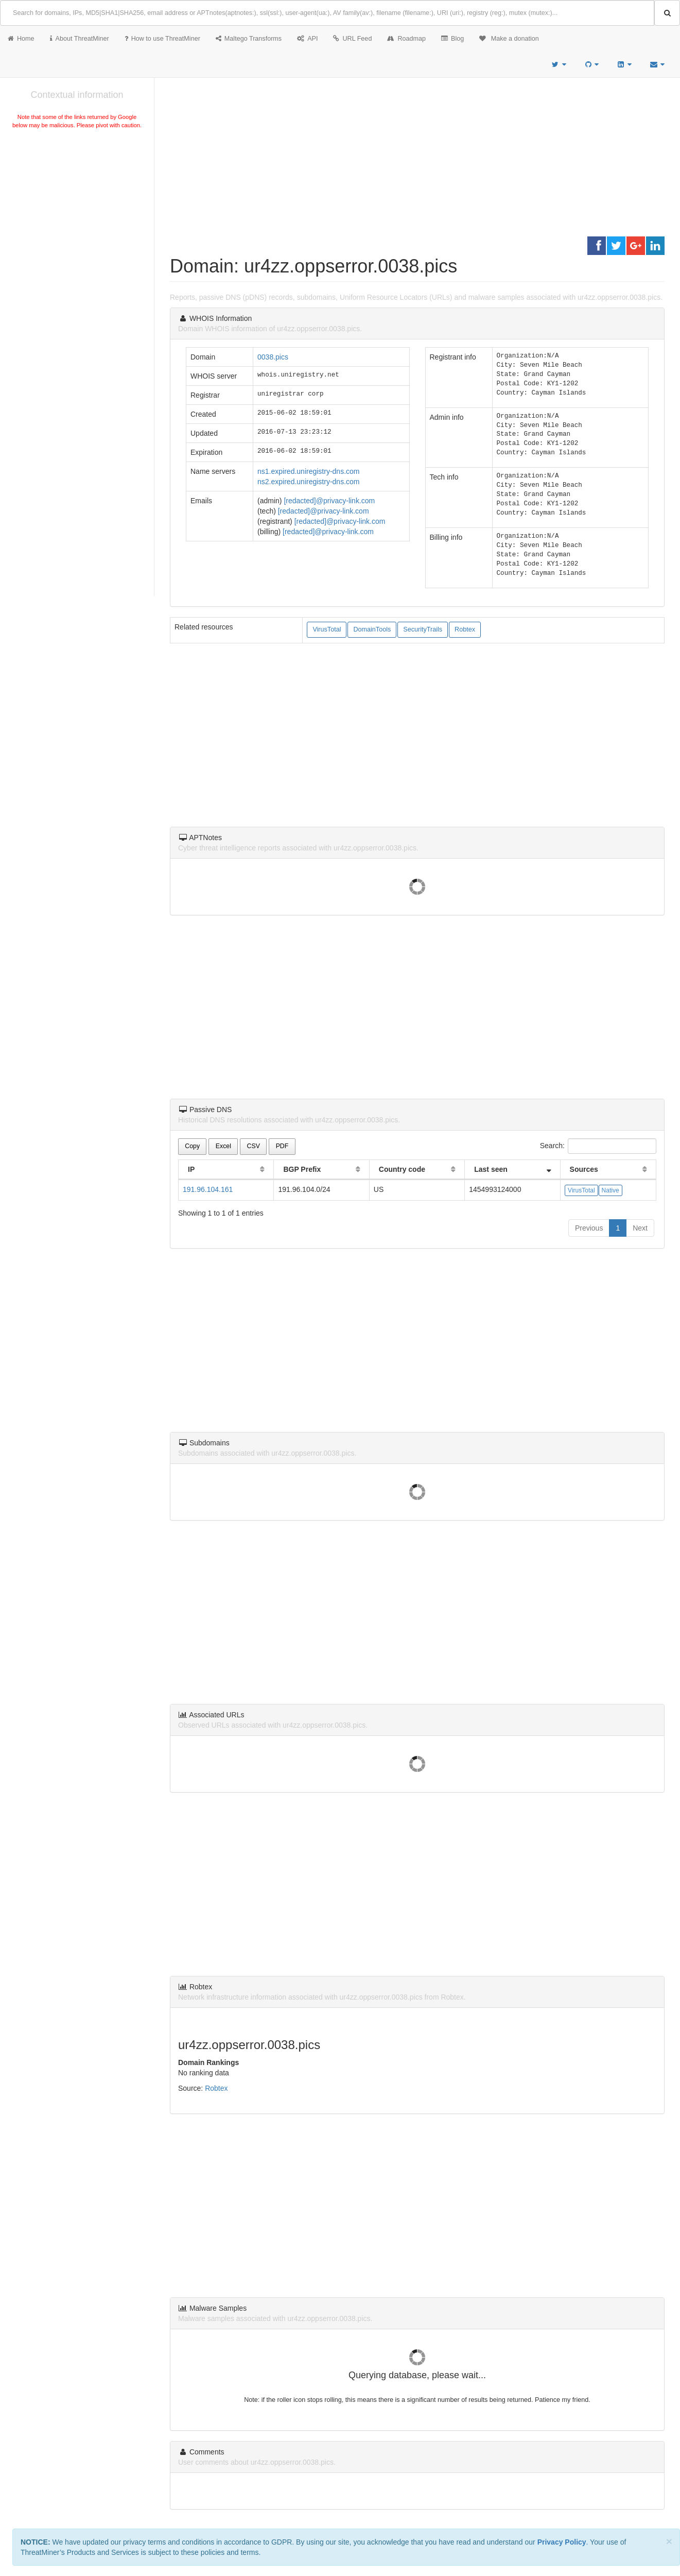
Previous (589, 1228)
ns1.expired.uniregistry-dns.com (308, 471)
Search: (598, 1146)
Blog (452, 38)
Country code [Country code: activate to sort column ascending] (402, 1169)
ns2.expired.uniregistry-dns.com (308, 481)
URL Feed (352, 38)
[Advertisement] (77, 208)
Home (21, 38)
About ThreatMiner (79, 38)
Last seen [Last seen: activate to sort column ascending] (491, 1169)
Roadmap (406, 38)
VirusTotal (326, 629)
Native (610, 1190)
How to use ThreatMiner (162, 38)
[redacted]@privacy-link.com (329, 501)
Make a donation (509, 38)
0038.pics (272, 357)
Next (640, 1228)
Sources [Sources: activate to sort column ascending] (584, 1169)
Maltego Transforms (249, 38)
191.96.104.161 (208, 1189)
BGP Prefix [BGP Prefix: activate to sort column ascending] (302, 1169)
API (307, 38)
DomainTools (372, 629)
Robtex (465, 629)
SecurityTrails (422, 629)
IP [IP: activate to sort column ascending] (191, 1169)
